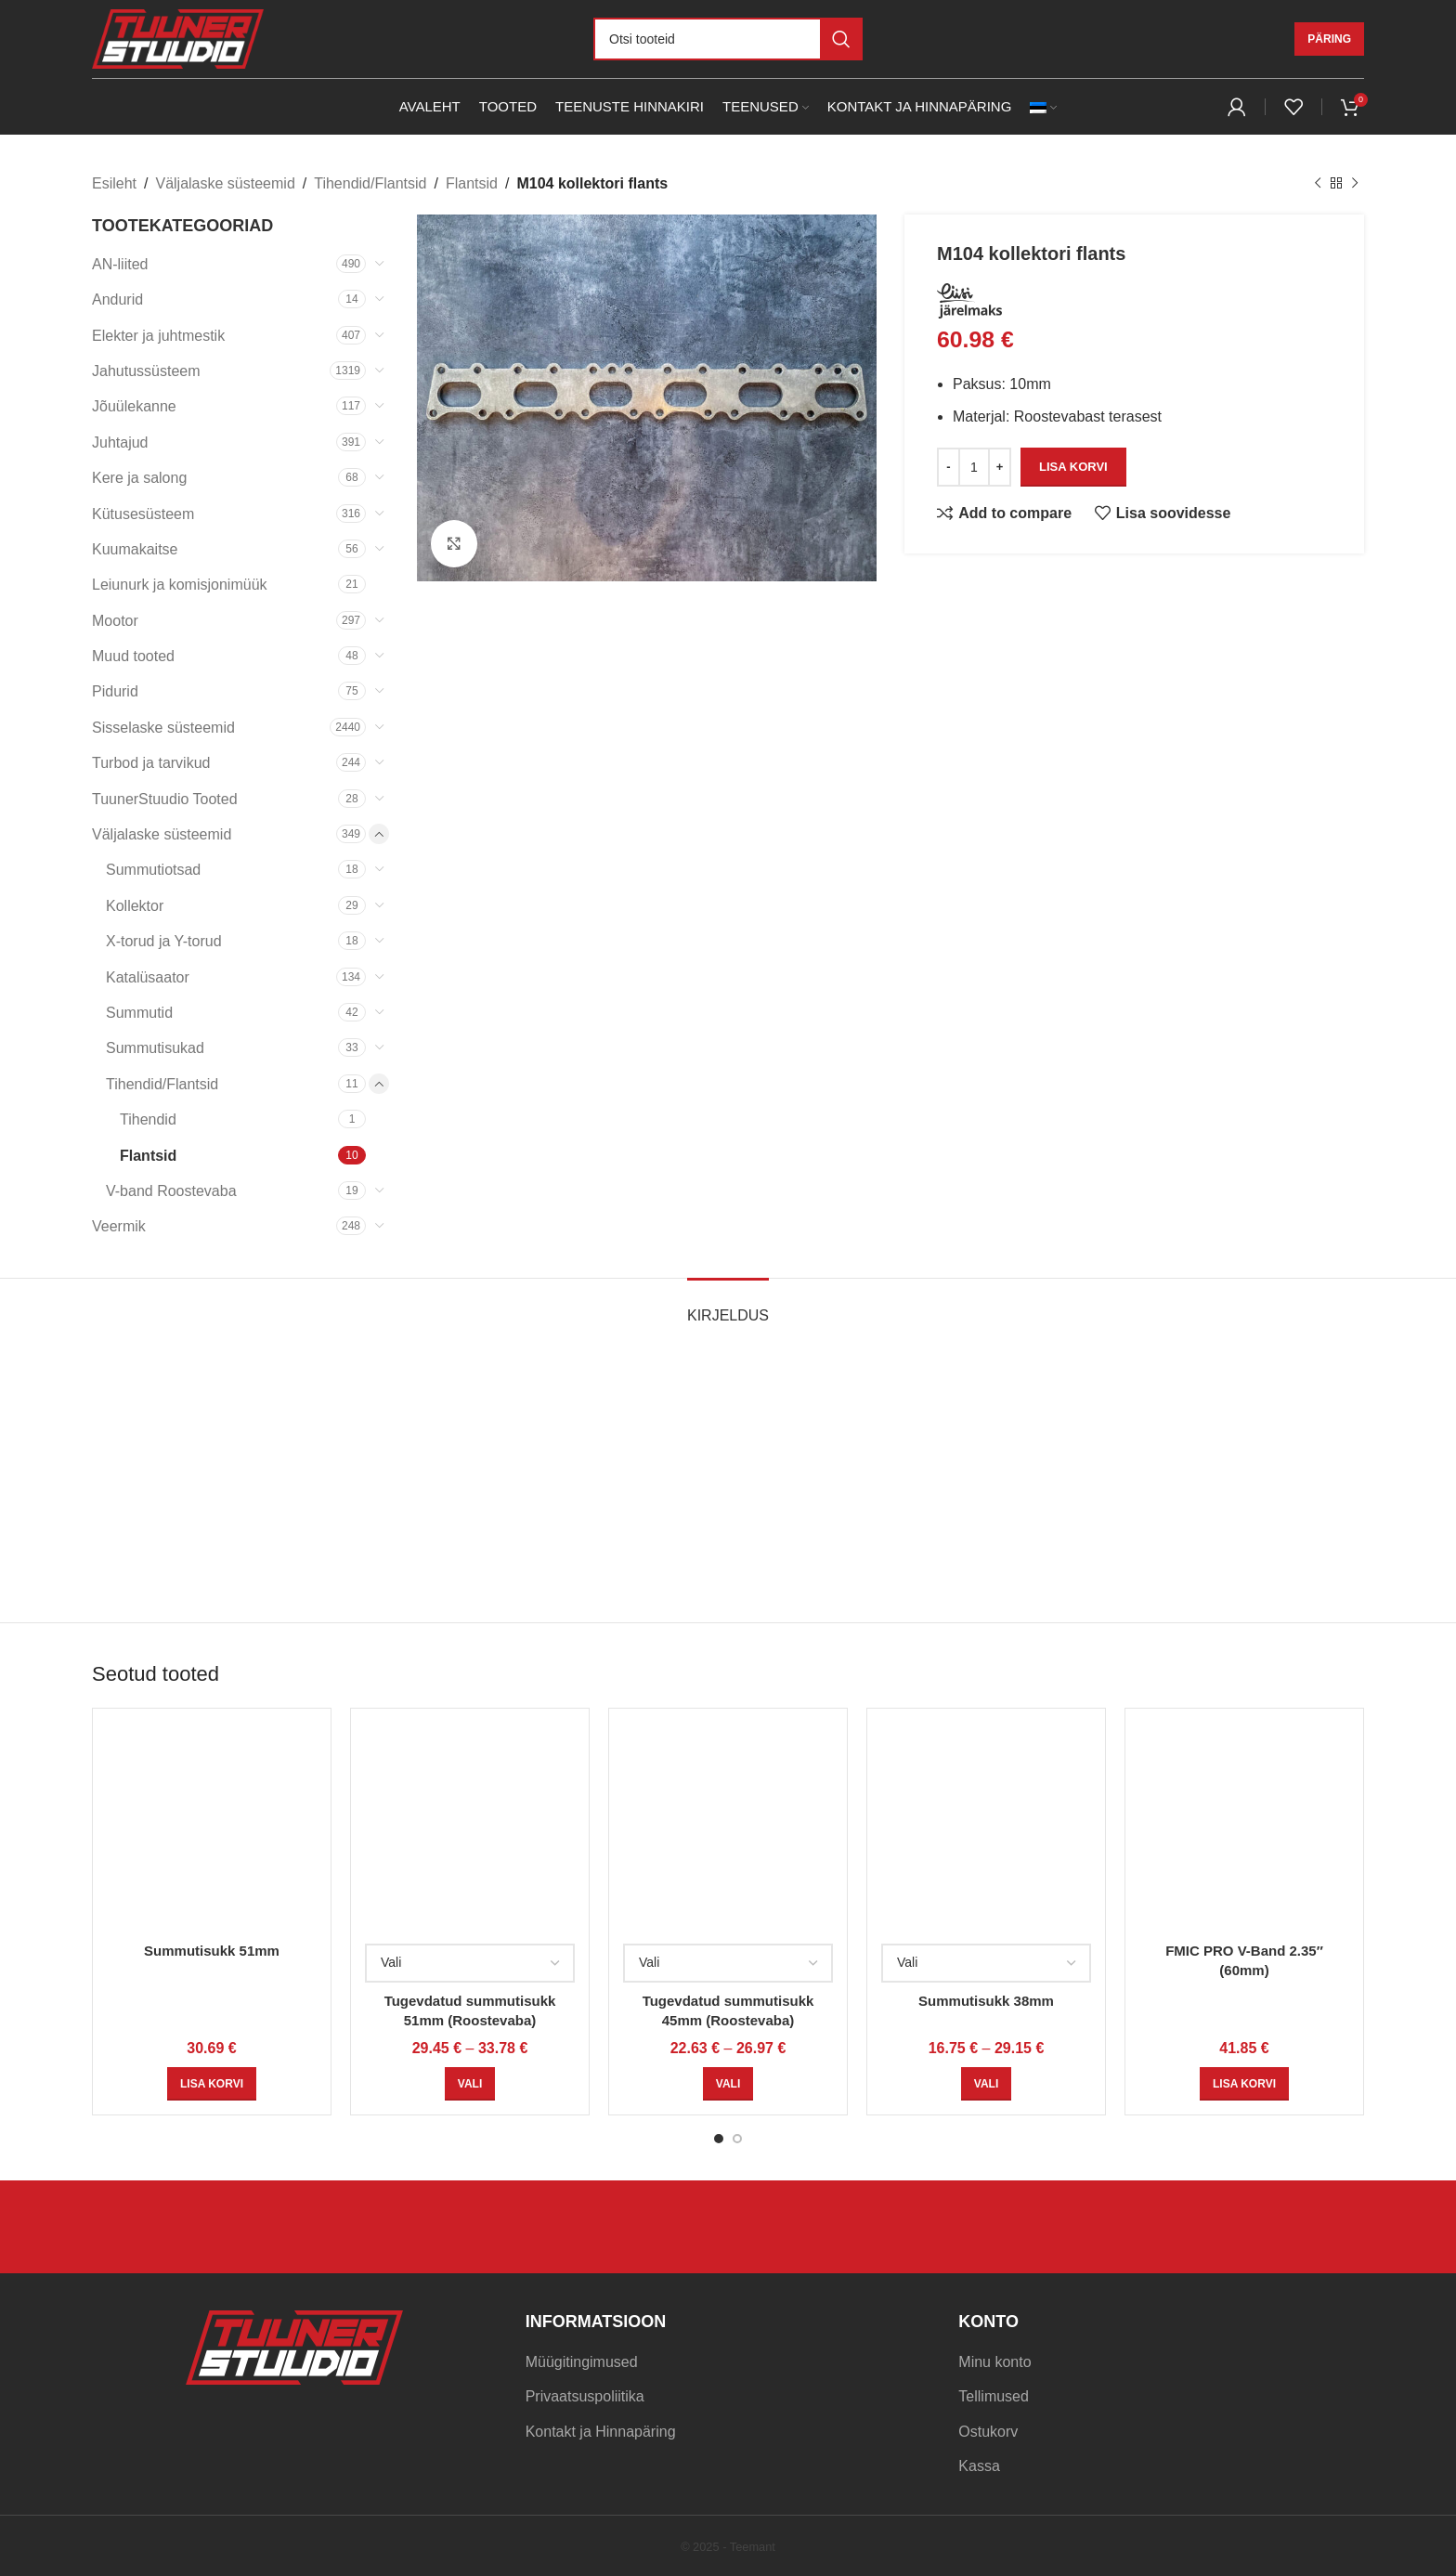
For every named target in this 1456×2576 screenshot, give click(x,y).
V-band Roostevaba (171, 1191)
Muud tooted (133, 656)
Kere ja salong (139, 478)
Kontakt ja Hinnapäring (601, 2431)
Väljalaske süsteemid (224, 183)
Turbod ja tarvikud (151, 763)
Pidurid (115, 691)
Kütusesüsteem (143, 514)
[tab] (728, 1306)
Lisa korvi (1073, 467)
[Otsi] (728, 39)
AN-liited (120, 264)
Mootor (115, 621)
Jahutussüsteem (146, 371)
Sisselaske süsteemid (163, 727)
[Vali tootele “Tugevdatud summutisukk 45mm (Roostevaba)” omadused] (728, 2084)
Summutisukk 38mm (986, 2001)
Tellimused (993, 2396)
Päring (1329, 39)
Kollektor (134, 906)
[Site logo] (178, 38)
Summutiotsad (153, 870)
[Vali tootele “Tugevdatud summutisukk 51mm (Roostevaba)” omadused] (470, 2084)
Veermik (119, 1226)
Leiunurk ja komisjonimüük (179, 584)
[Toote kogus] (974, 466)
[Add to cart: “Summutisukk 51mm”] (211, 2084)
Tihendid (148, 1119)
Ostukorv (988, 2431)
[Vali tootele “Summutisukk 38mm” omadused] (986, 2084)
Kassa (978, 2466)
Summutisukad (155, 1048)
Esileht (114, 183)
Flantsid (472, 183)
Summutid (139, 1013)
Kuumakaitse (135, 549)
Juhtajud (120, 442)
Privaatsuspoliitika (585, 2396)
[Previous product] (1317, 184)
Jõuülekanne (134, 406)
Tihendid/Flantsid (370, 183)
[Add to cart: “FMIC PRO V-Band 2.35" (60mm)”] (1244, 2084)
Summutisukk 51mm (212, 1950)
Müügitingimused (582, 2362)
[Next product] (1355, 184)
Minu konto (994, 2362)
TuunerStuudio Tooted (165, 799)
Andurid (117, 299)
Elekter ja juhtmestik (158, 336)
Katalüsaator (147, 977)
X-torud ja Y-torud (164, 941)
